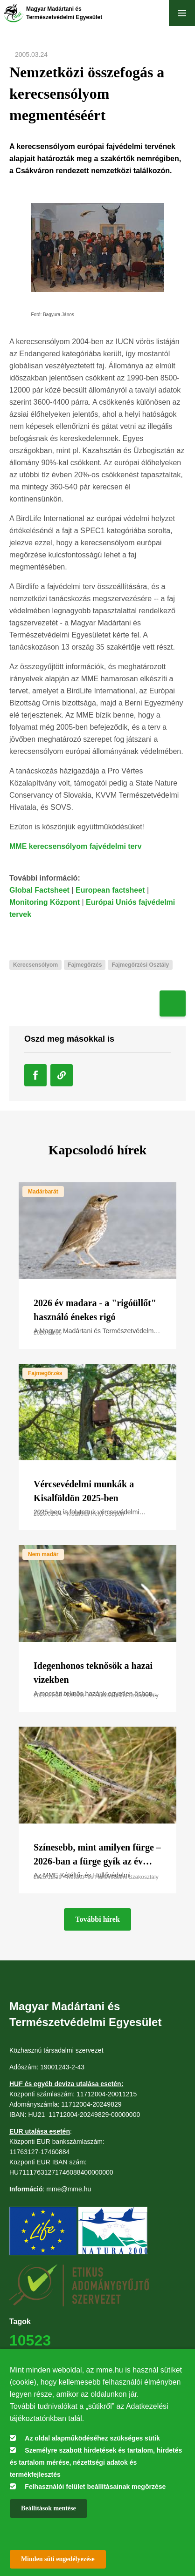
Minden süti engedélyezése (58, 2559)
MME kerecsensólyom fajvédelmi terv (75, 846)
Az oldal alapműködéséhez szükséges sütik (92, 2438)
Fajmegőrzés (45, 1373)
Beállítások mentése (48, 2508)
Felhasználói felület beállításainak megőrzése (95, 2486)
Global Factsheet (39, 890)
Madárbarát (43, 1191)
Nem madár (43, 1554)
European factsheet (110, 890)
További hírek (97, 1919)
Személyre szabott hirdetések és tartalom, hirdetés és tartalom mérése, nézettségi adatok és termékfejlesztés (96, 2462)
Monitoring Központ (44, 902)
